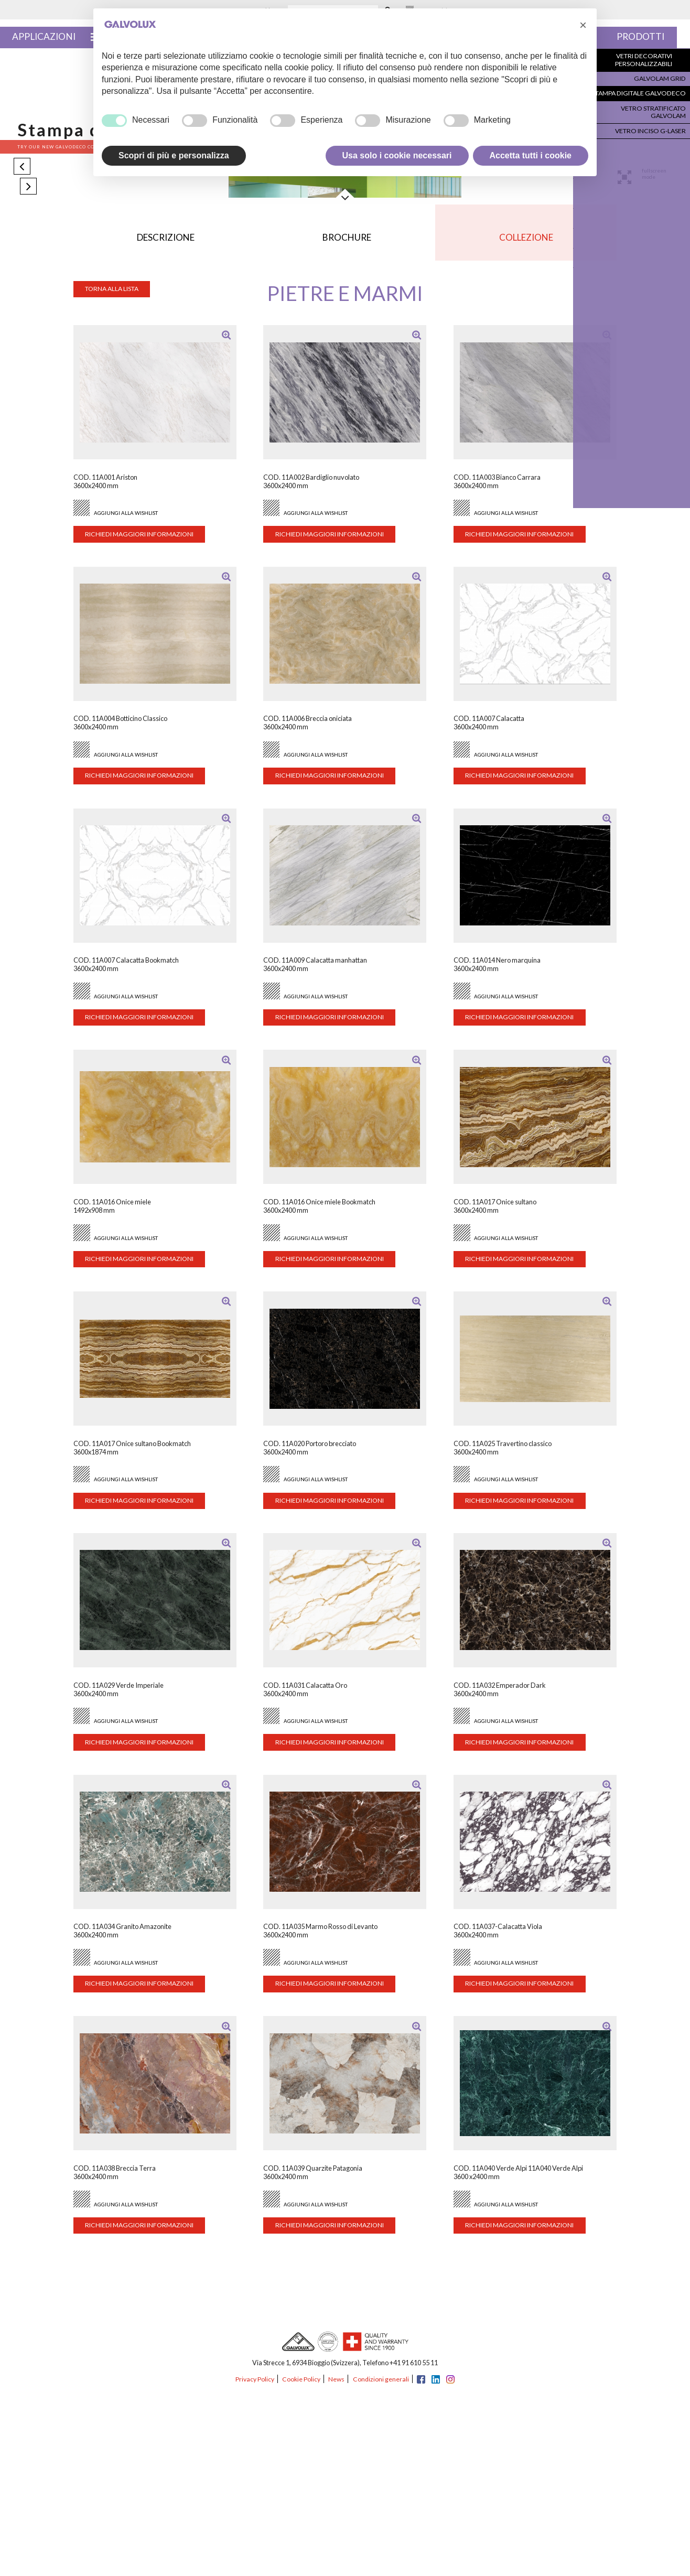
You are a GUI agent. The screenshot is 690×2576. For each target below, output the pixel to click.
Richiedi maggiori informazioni (144, 541)
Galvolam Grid (659, 79)
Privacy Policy (253, 2385)
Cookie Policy (300, 2385)
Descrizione (166, 241)
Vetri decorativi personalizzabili (645, 62)
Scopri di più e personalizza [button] (173, 155)
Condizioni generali (382, 2385)
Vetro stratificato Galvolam (636, 106)
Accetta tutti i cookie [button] (531, 155)
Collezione (525, 241)
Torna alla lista (116, 295)
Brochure (346, 241)
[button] (583, 25)
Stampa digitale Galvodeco (639, 92)
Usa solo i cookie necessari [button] (397, 155)
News (337, 2385)
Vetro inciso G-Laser (650, 120)
